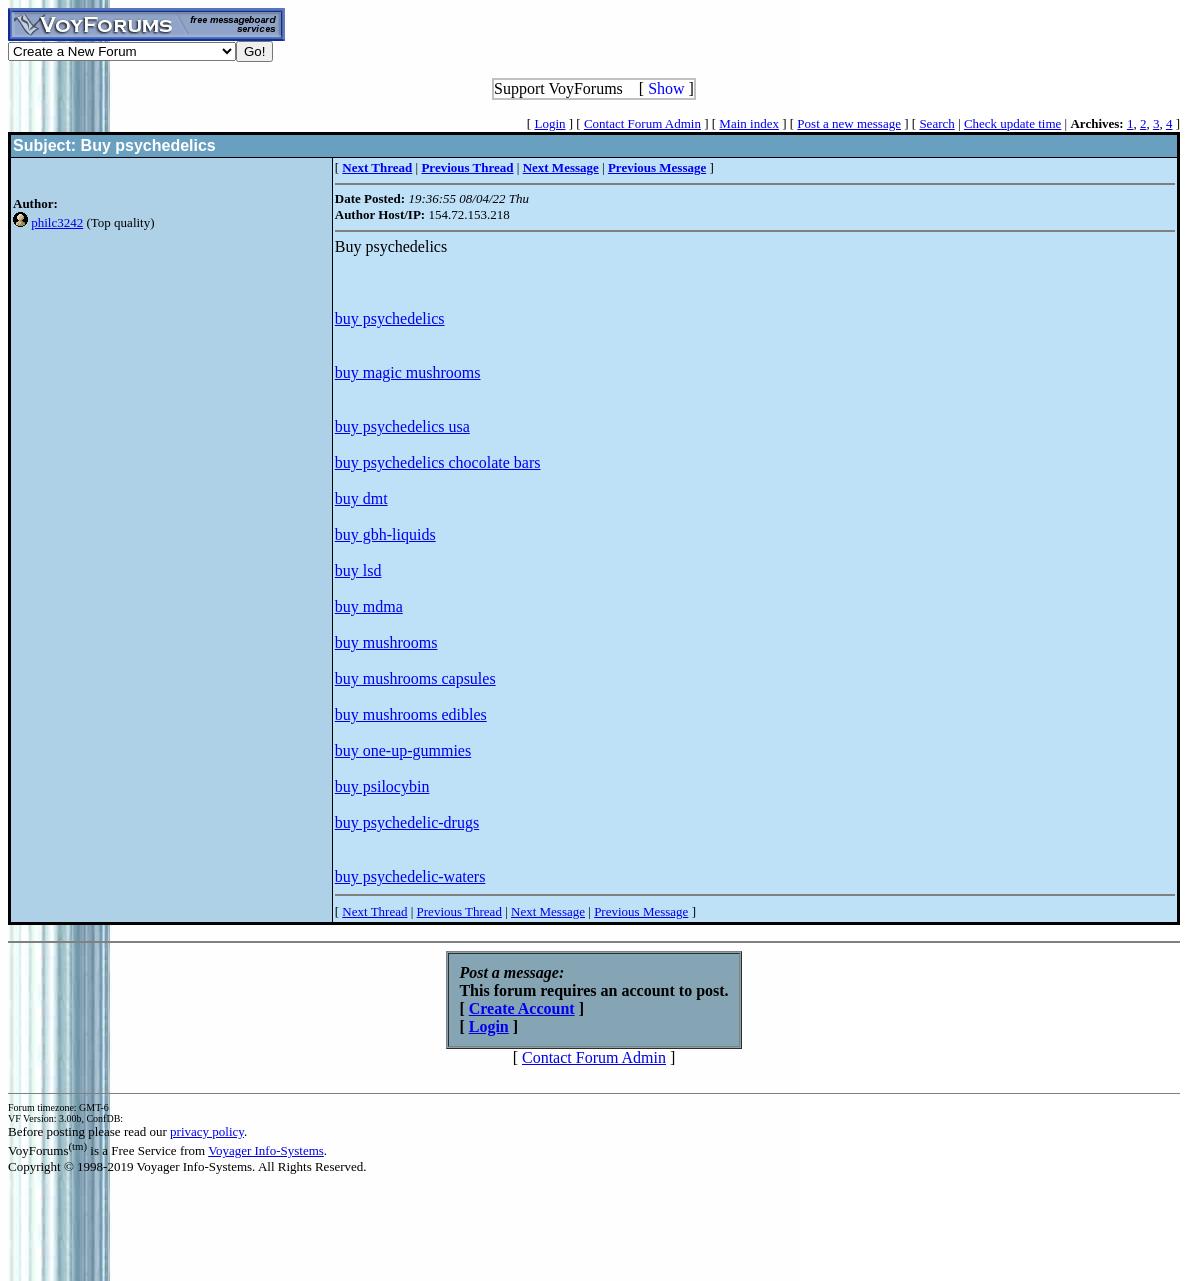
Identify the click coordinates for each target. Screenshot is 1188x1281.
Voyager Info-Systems (266, 1150)
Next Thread (374, 911)
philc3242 (57, 222)
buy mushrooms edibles (411, 714)
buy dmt (361, 498)
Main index (749, 123)
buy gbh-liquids (385, 534)
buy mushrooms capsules (415, 678)
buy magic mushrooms (408, 372)
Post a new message (849, 123)
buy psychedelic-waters (410, 876)
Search (936, 123)
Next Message (548, 911)
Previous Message (641, 911)
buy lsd (358, 570)
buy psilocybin (382, 786)
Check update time (1012, 123)
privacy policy (207, 1131)
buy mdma (369, 606)
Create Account (522, 1008)
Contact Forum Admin (642, 123)
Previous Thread (459, 911)
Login (549, 123)
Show (666, 88)
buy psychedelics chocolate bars (438, 462)
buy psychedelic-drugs (407, 822)
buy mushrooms (386, 642)
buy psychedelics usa (402, 426)
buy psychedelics (390, 318)
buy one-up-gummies (403, 750)
